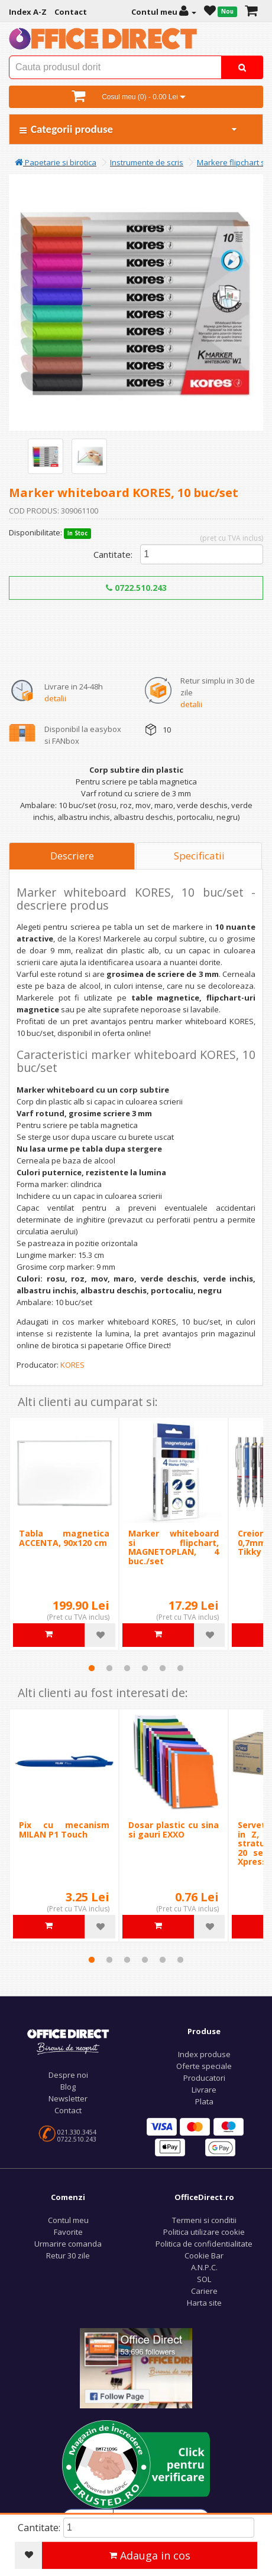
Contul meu (68, 2220)
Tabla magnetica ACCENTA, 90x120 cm (64, 1538)
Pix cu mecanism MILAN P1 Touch (64, 1829)
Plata (204, 2101)
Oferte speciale (204, 2066)
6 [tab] (180, 1668)
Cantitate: (112, 554)
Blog (68, 2086)
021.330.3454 (76, 2132)
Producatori (204, 2077)
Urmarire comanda (68, 2243)
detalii (55, 698)
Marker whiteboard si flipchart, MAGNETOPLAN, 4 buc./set (173, 1547)
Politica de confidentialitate (204, 2243)
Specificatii (199, 855)
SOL (204, 2279)
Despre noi (68, 2075)
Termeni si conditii (204, 2220)
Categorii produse (128, 129)
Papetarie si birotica (55, 162)
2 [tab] (109, 1668)
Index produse (204, 2054)
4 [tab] (145, 1668)
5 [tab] (162, 1668)
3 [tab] (127, 1668)
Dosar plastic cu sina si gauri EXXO (173, 1829)
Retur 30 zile (68, 2255)
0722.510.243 (136, 587)
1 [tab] (91, 1668)
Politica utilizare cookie (204, 2232)
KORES (72, 1364)
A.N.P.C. (204, 2267)
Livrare (204, 2089)
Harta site (204, 2302)
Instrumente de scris (146, 162)
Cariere (204, 2291)
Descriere (72, 855)
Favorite (68, 2232)
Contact (68, 2110)
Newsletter (68, 2098)
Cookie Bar (204, 2255)
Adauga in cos (149, 2555)
